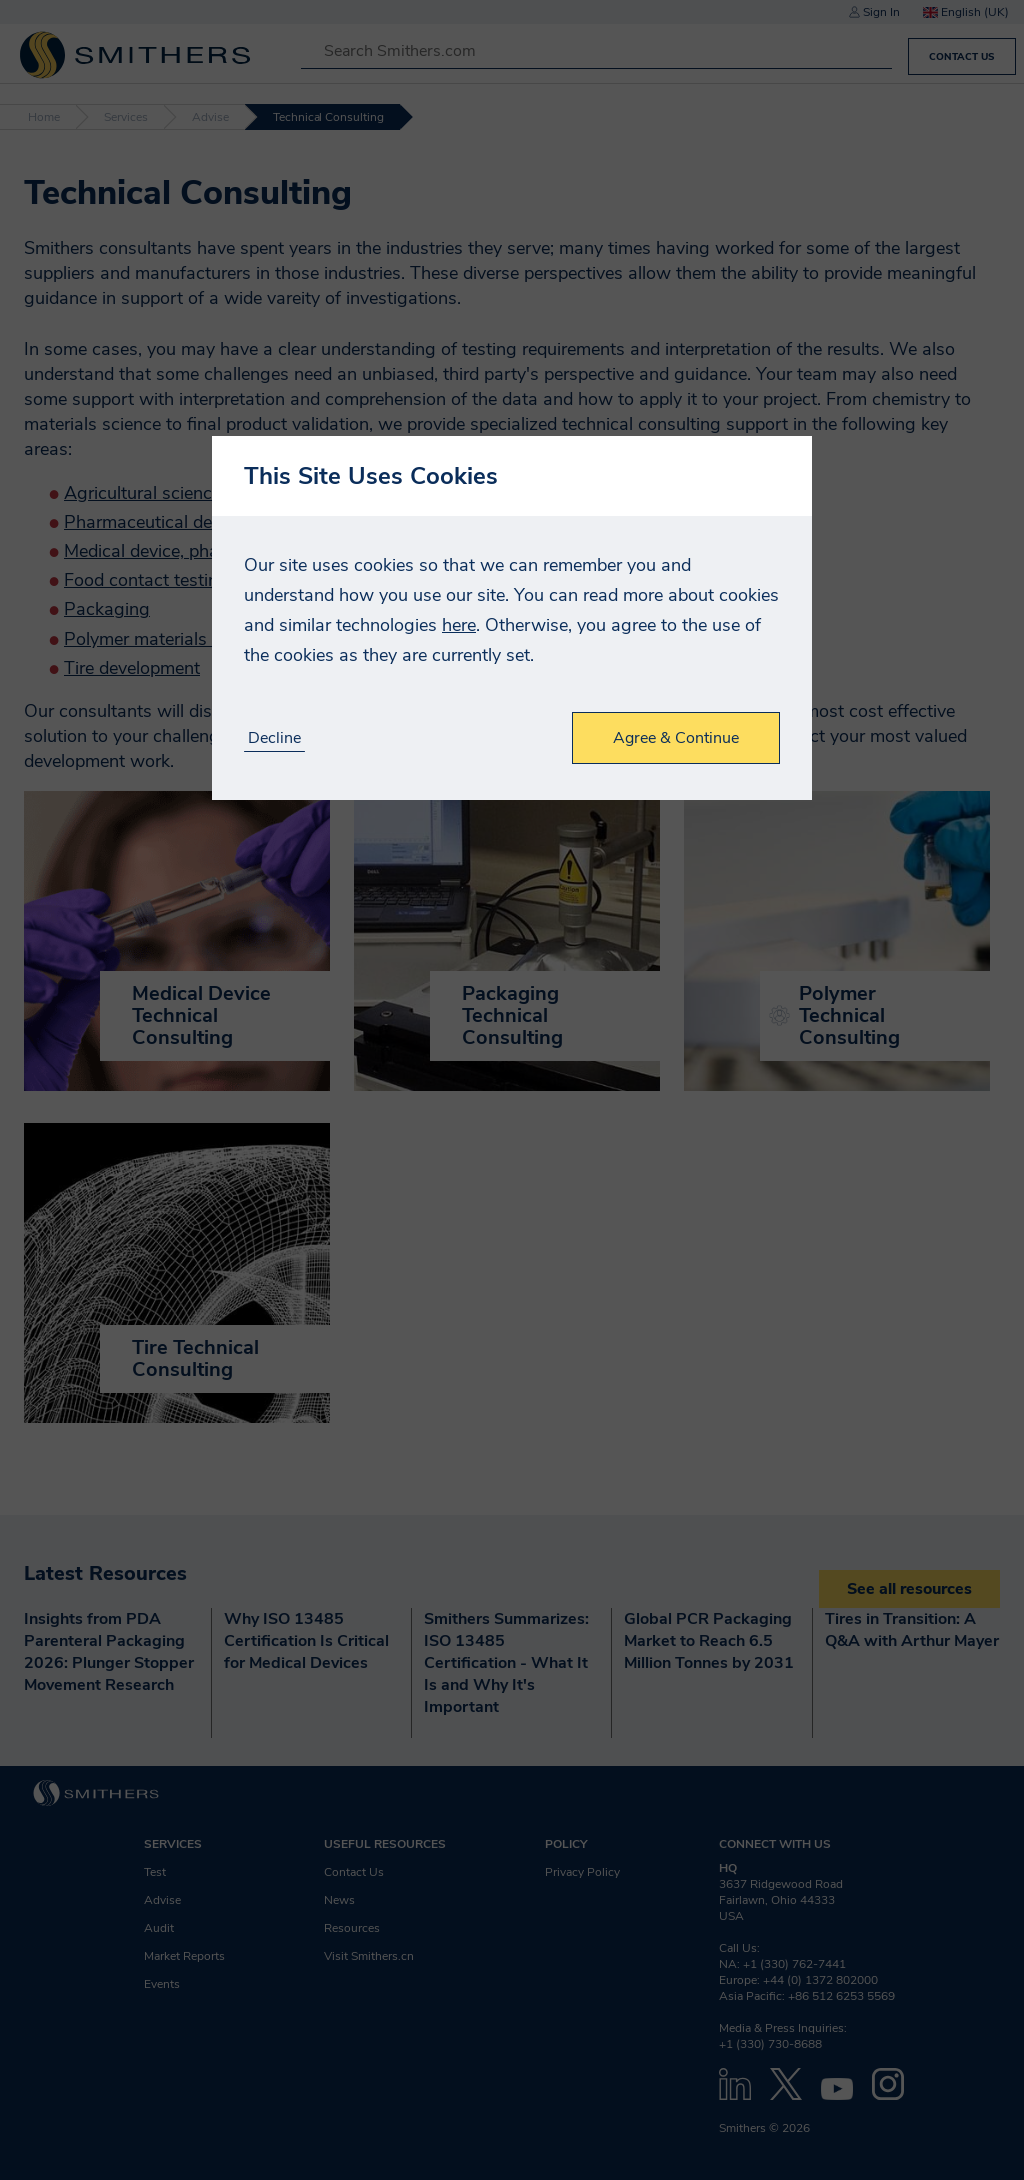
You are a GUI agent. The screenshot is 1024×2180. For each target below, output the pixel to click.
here (459, 625)
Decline (274, 738)
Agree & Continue (676, 738)
